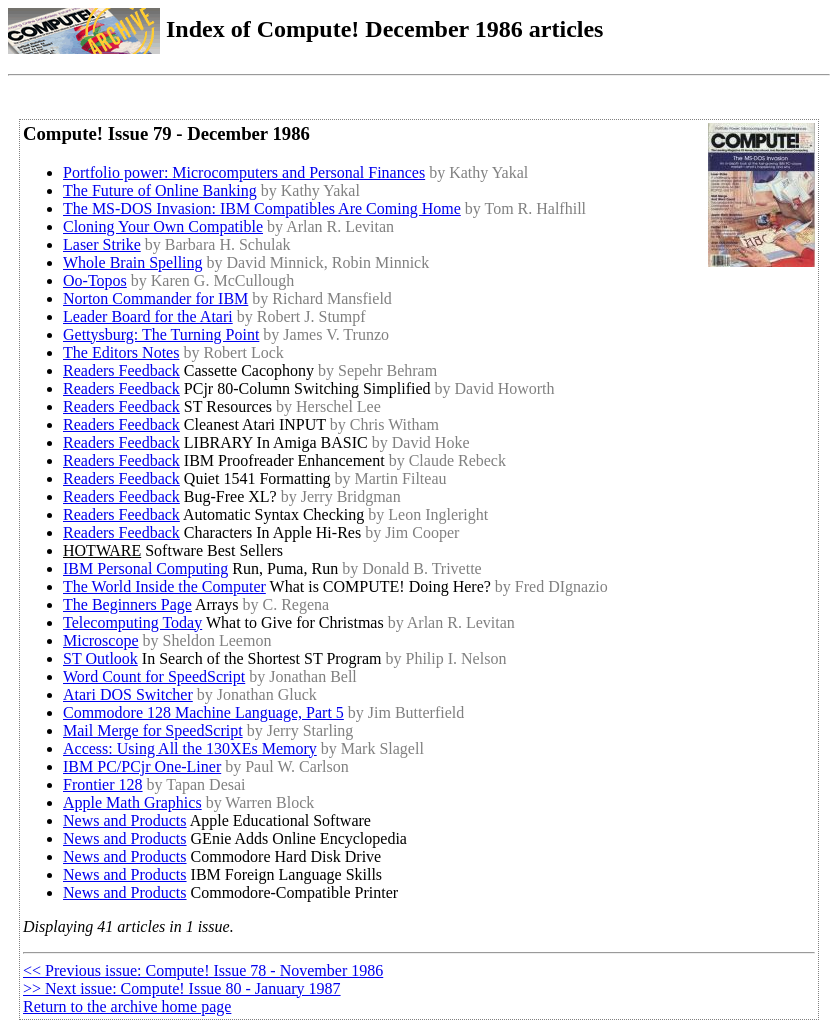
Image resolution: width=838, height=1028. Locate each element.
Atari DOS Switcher (128, 694)
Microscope (101, 640)
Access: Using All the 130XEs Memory (190, 748)
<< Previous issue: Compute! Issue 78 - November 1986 (203, 970)
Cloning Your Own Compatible (163, 226)
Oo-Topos (95, 280)
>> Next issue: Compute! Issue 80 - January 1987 (182, 988)
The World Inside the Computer (164, 586)
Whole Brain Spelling (133, 262)
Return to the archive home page (127, 1006)
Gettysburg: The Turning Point (161, 334)
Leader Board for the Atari (148, 316)
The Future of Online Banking (160, 190)
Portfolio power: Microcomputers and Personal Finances (244, 172)
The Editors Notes (121, 352)
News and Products (125, 820)
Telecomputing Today (132, 622)
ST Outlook (100, 658)
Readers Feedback (121, 370)
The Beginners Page (127, 604)
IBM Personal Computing (145, 568)
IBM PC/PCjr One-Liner (142, 766)
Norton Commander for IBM (155, 298)
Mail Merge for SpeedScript (153, 730)
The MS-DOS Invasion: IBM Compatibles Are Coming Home (262, 208)
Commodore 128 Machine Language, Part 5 (203, 712)
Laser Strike (102, 244)
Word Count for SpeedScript (154, 676)
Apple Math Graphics (132, 802)
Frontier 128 (103, 784)
